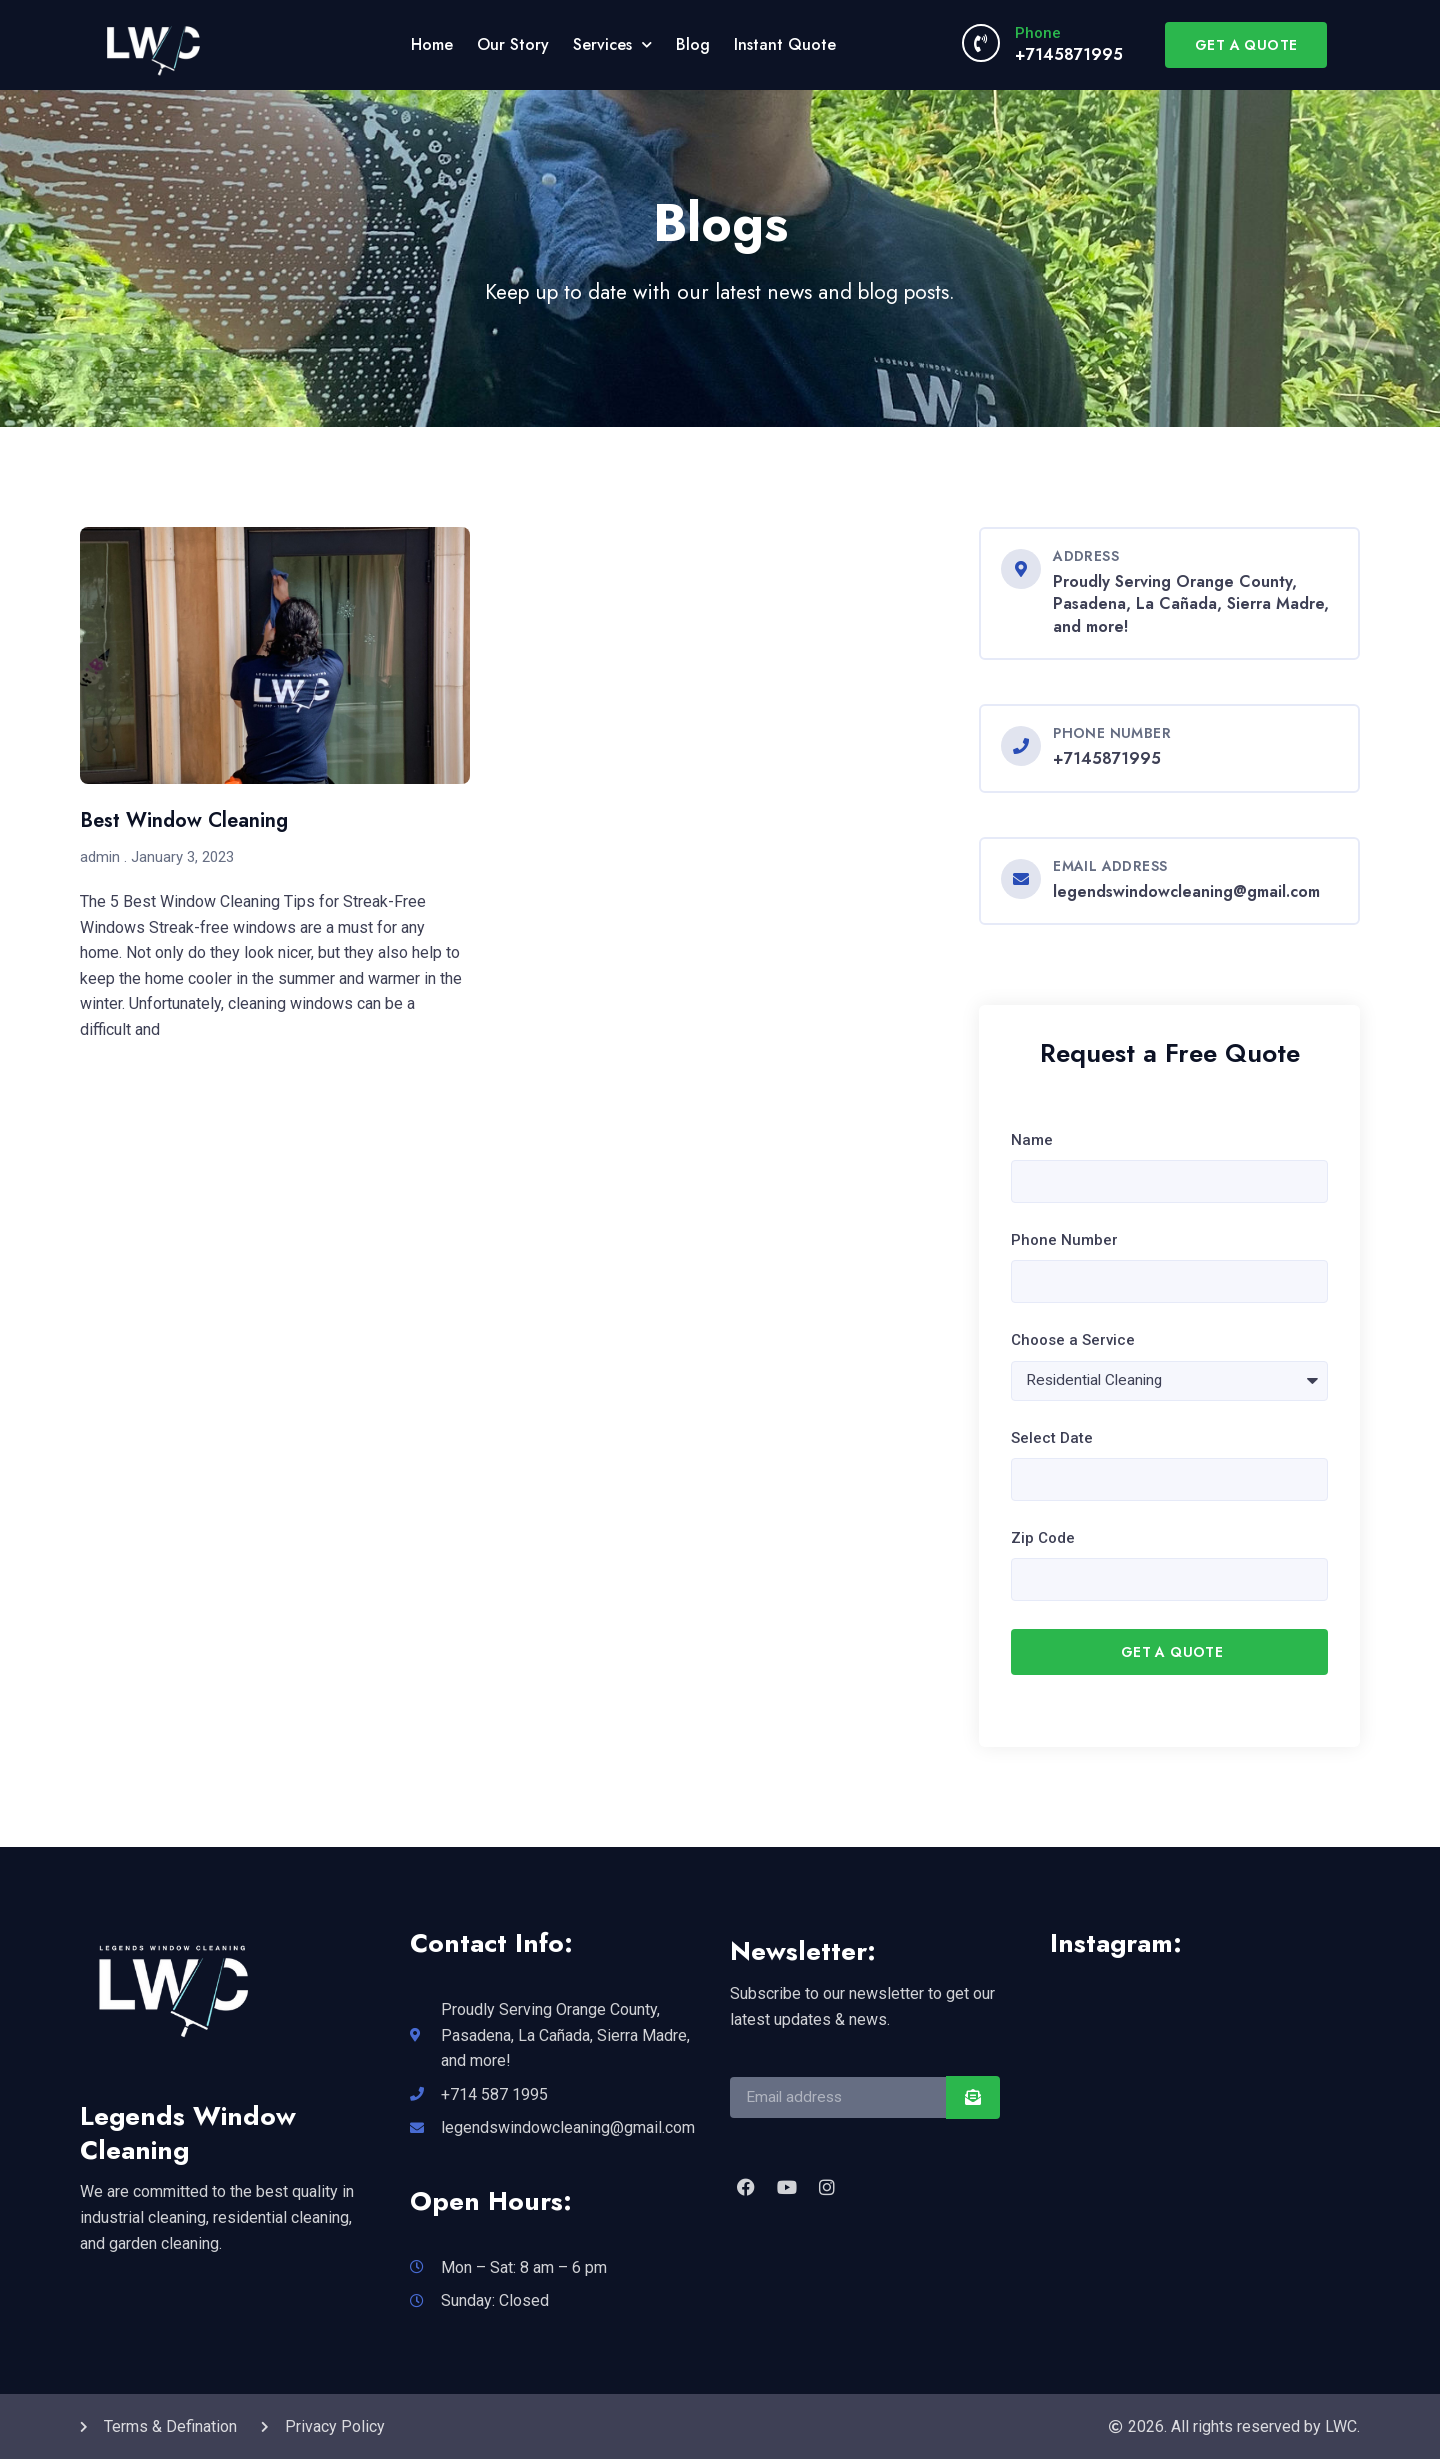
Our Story (513, 44)
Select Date (1052, 1439)
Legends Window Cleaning (188, 2136)
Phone (1038, 33)
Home (432, 44)
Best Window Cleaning (184, 820)
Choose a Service (1073, 1342)
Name (1032, 1140)
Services (612, 44)
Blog (693, 44)
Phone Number (1064, 1241)
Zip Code (1043, 1541)
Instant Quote (785, 44)
